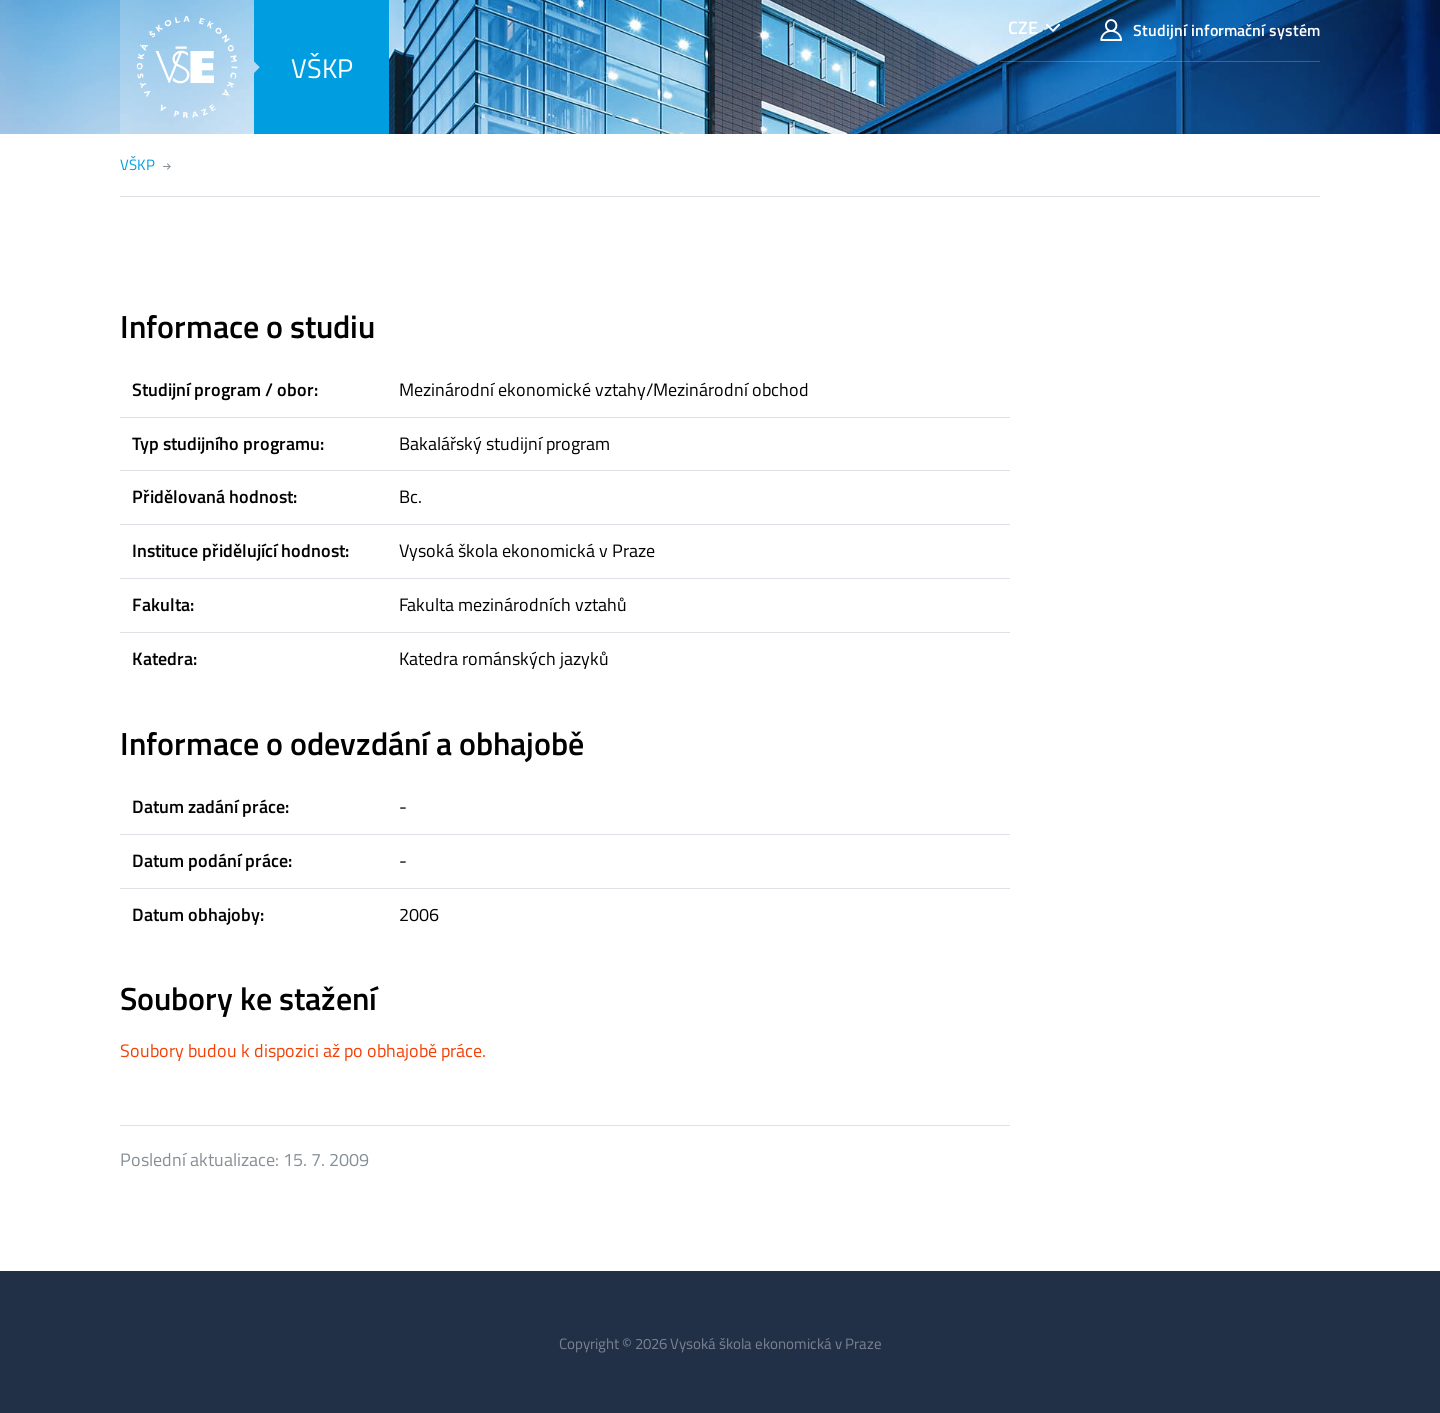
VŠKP (322, 67)
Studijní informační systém (1210, 30)
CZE (1023, 27)
